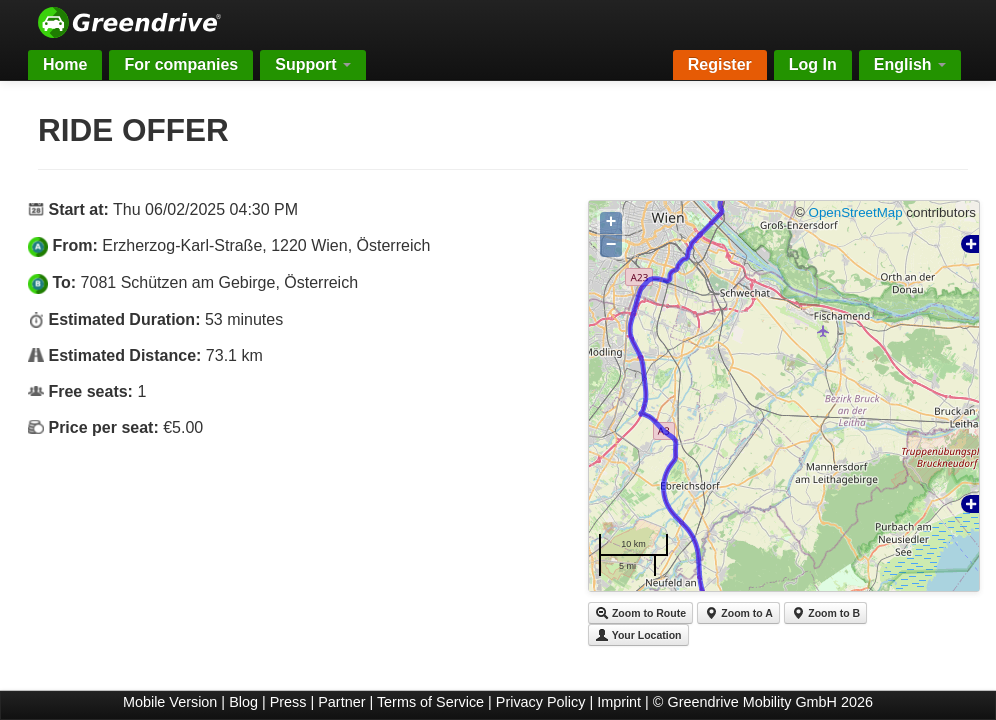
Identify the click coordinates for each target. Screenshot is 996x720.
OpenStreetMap (856, 212)
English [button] (910, 64)
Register (720, 64)
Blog (243, 702)
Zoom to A (738, 613)
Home (65, 64)
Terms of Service (430, 702)
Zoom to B (825, 613)
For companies (181, 64)
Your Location (638, 635)
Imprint (619, 702)
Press (288, 702)
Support (313, 64)
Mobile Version (170, 702)
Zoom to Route (640, 613)
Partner (341, 702)
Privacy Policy (541, 702)
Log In (813, 64)
